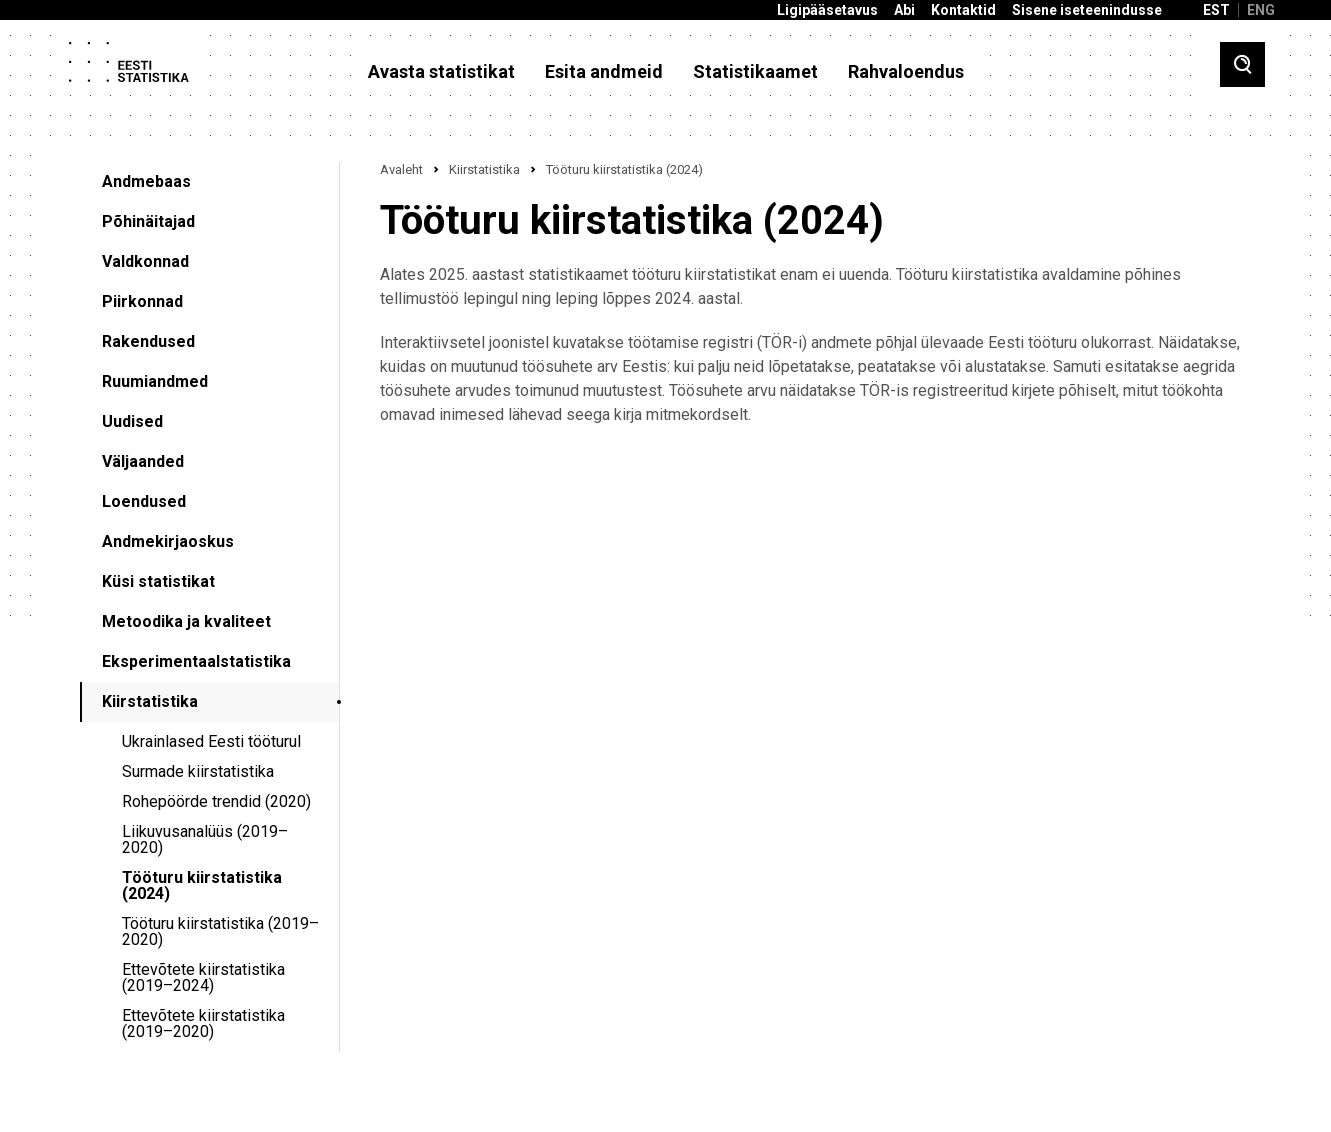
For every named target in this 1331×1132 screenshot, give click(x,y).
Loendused (144, 501)
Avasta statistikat (441, 72)
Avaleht (401, 169)
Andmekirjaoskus (168, 541)
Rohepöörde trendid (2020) (216, 801)
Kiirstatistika (150, 701)
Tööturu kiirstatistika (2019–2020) (220, 931)
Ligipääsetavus (827, 10)
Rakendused (148, 341)
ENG (1261, 10)
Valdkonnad (145, 261)
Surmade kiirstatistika (198, 771)
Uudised (132, 421)
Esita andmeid (604, 72)
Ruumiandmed (155, 381)
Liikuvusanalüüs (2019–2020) (205, 839)
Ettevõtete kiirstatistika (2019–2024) (203, 977)
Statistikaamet (755, 72)
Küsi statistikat (158, 581)
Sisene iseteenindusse (1087, 10)
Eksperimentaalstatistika (196, 661)
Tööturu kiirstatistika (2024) (202, 885)
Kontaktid (963, 10)
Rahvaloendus (906, 72)
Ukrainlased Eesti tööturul (211, 741)
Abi (904, 10)
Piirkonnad (142, 301)
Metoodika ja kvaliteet (186, 621)
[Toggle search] (1242, 64)
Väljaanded (143, 461)
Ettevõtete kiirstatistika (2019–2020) (203, 1023)
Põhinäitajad (148, 221)
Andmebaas (146, 181)
